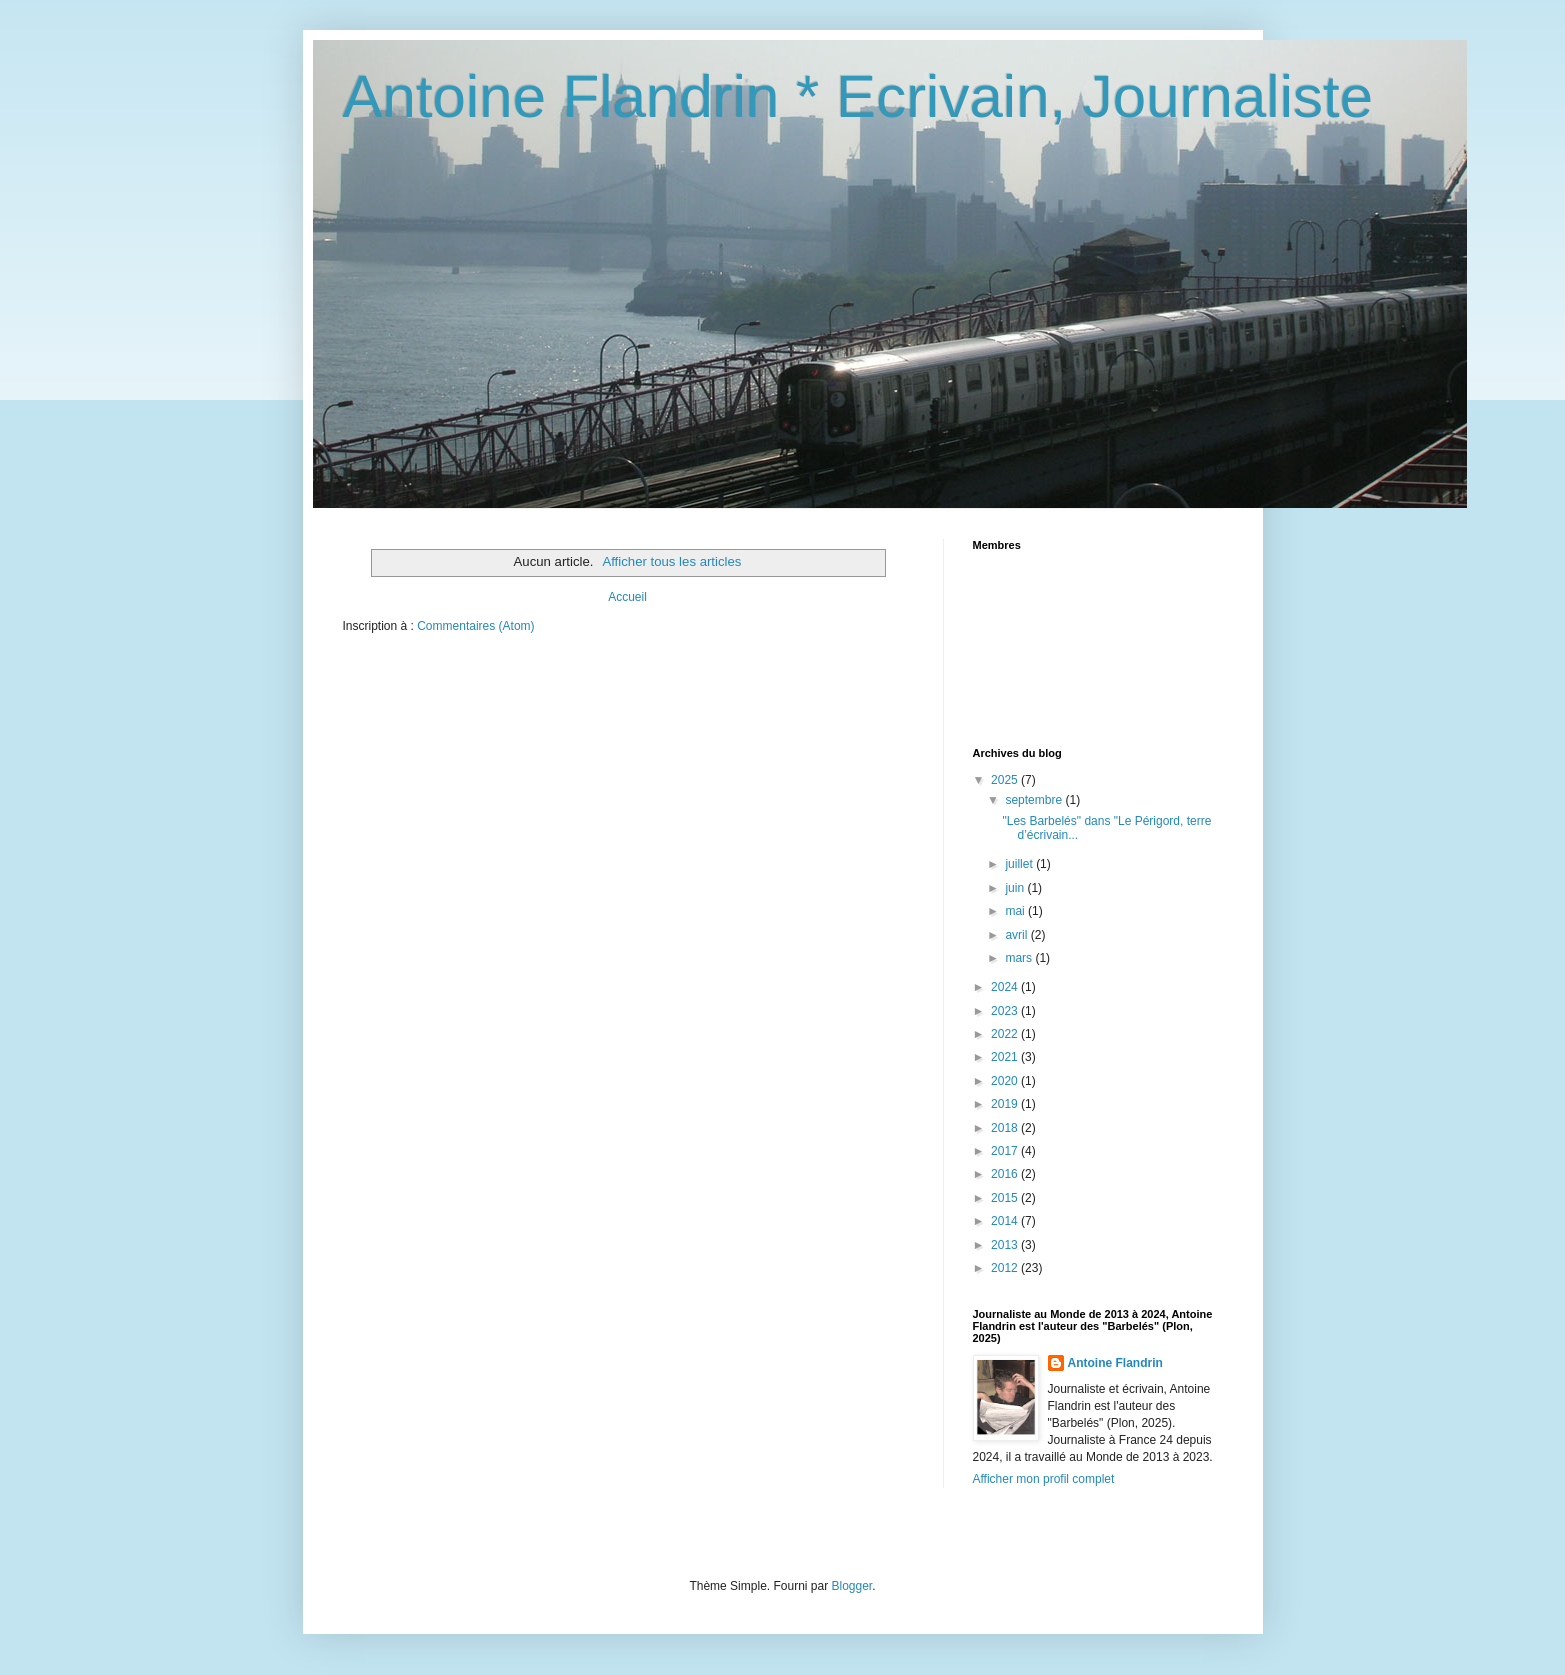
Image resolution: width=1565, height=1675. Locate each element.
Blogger (852, 1586)
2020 (1006, 1081)
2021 (1006, 1057)
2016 (1006, 1174)
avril (1017, 935)
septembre (1035, 800)
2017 (1006, 1151)
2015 (1006, 1198)
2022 (1006, 1034)
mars (1020, 958)
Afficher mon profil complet (1044, 1479)
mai (1016, 911)
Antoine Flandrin (1115, 1363)
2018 (1006, 1128)
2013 (1006, 1245)
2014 (1006, 1221)
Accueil (627, 597)
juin (1016, 888)
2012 (1006, 1268)
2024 (1006, 987)
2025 (1006, 780)
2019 (1006, 1104)
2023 (1006, 1011)
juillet (1020, 864)
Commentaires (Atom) (475, 626)
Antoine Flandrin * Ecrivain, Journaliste (858, 96)
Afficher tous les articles (671, 561)
